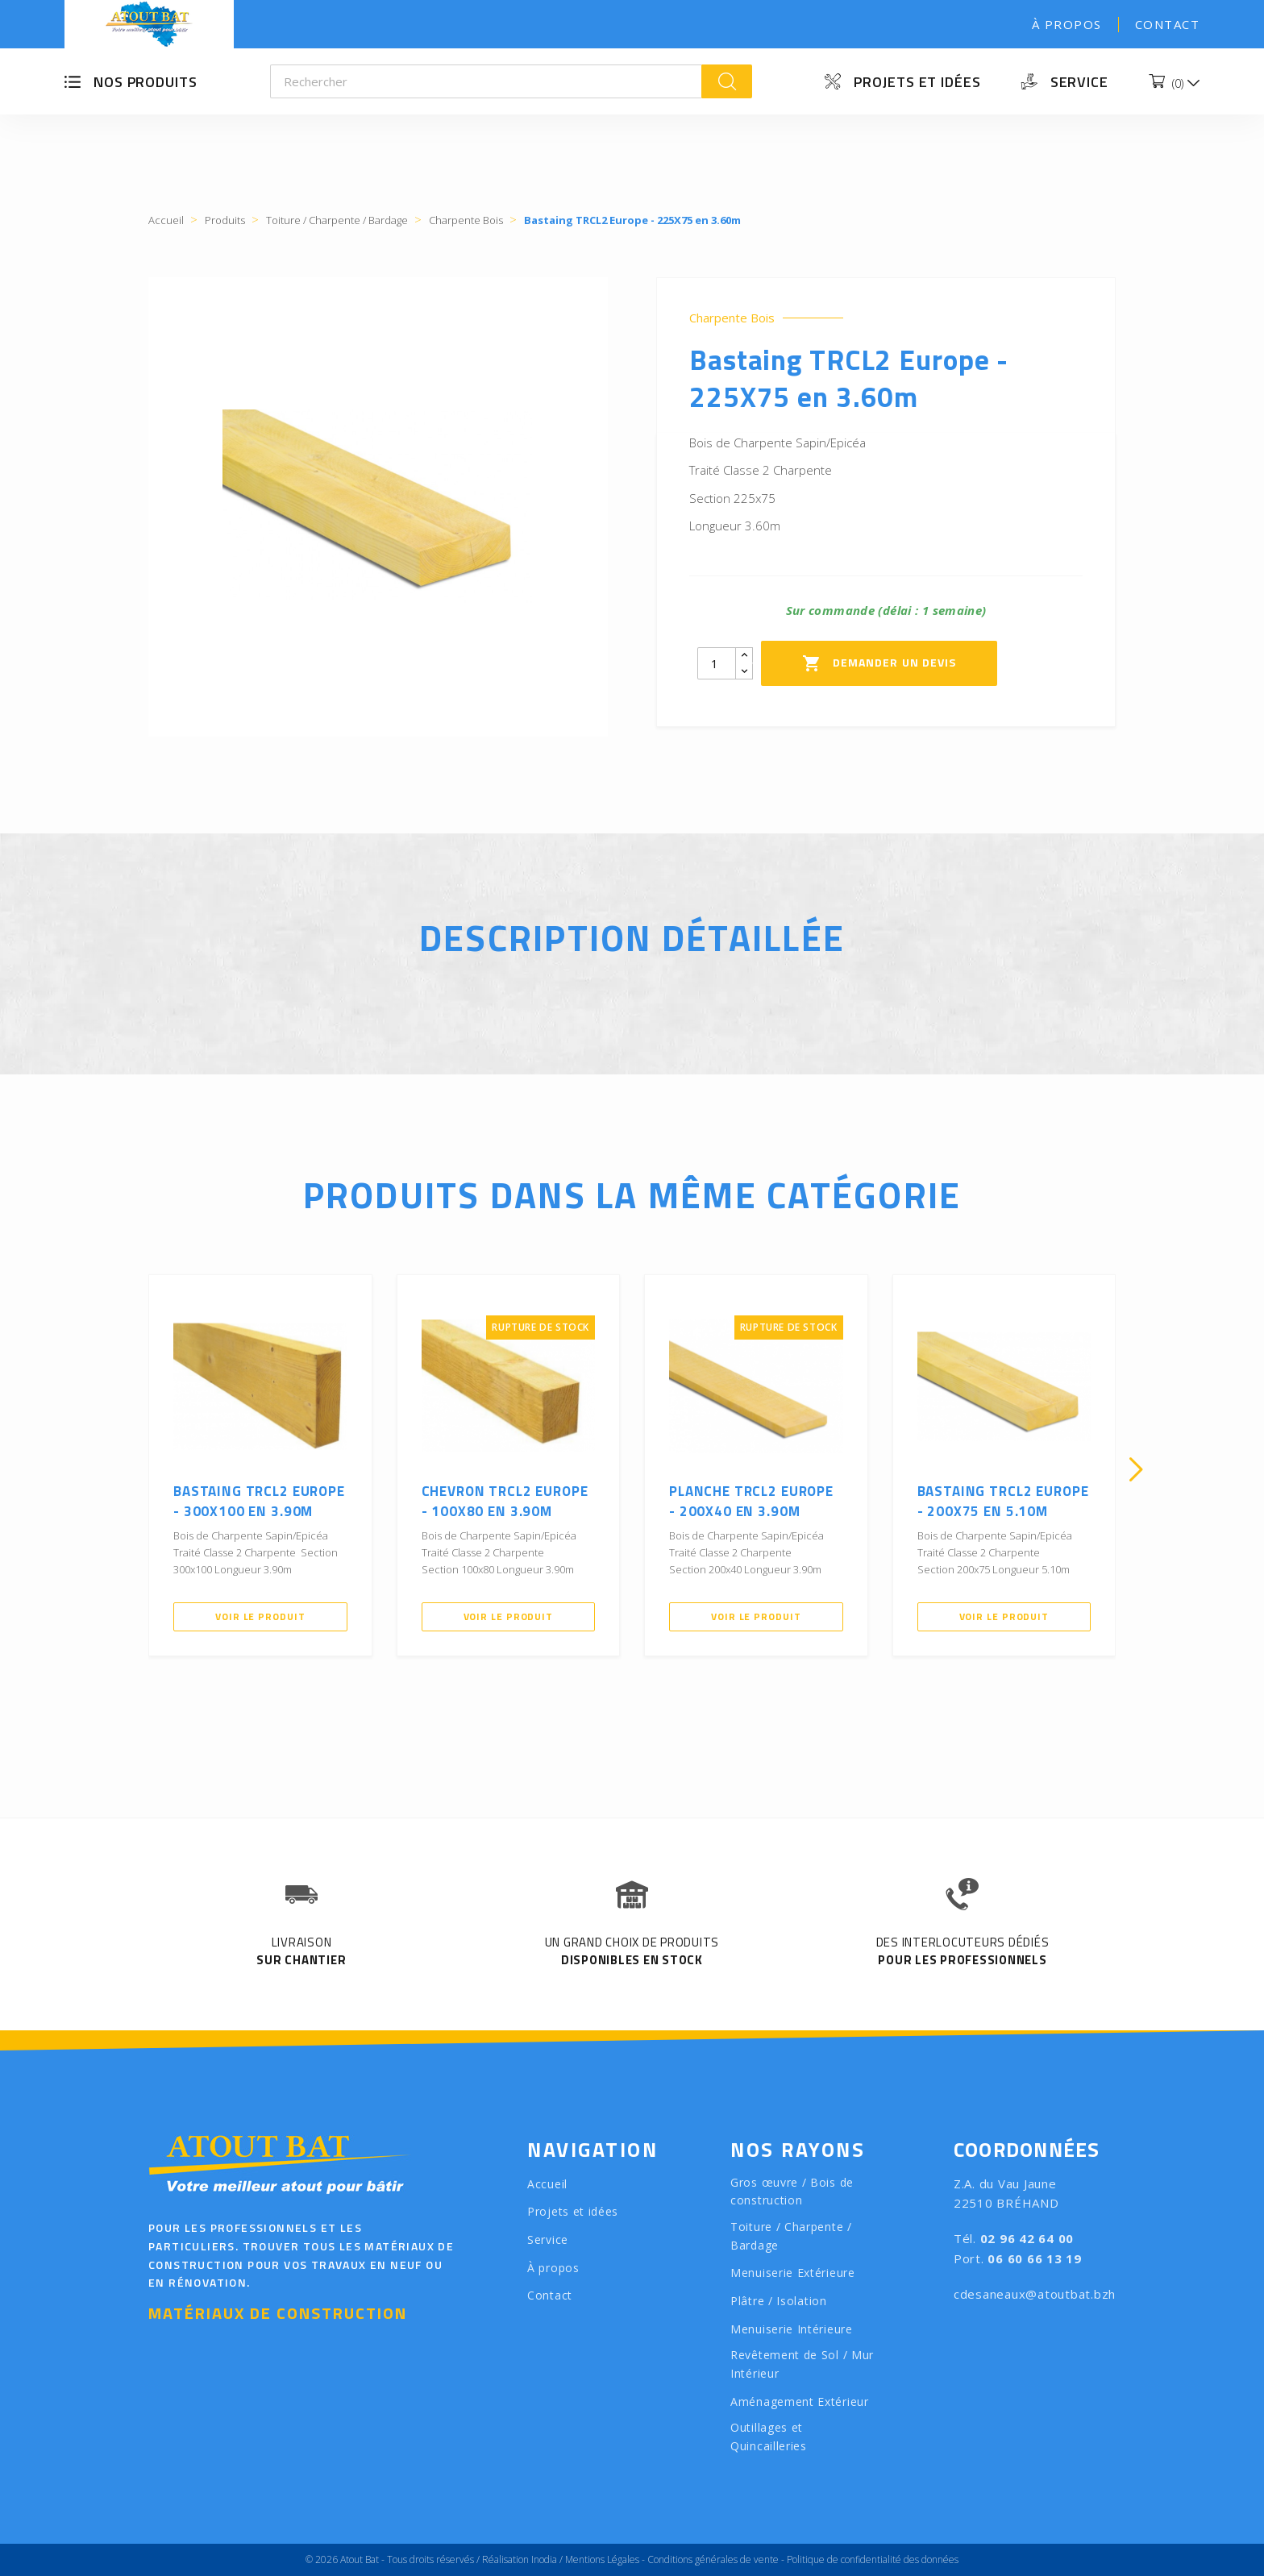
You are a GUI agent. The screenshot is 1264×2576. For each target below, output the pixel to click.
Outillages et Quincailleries (768, 2436)
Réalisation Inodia (519, 2559)
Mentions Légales (602, 2559)
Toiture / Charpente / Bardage (791, 2236)
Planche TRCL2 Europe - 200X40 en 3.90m (751, 1502)
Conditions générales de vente (713, 2559)
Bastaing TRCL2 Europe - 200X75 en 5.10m (1003, 1502)
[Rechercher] (486, 81)
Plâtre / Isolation (778, 2300)
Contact (1167, 24)
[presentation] (128, 1469)
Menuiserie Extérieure (792, 2272)
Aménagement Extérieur (799, 2401)
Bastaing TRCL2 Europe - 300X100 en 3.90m (259, 1502)
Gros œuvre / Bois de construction (792, 2191)
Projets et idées (917, 82)
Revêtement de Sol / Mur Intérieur (802, 2364)
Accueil (547, 2184)
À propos (1067, 24)
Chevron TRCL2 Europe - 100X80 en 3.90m (505, 1502)
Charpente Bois (732, 318)
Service (1079, 82)
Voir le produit (260, 1616)
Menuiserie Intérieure (791, 2329)
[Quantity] (716, 663)
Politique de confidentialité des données (872, 2559)
